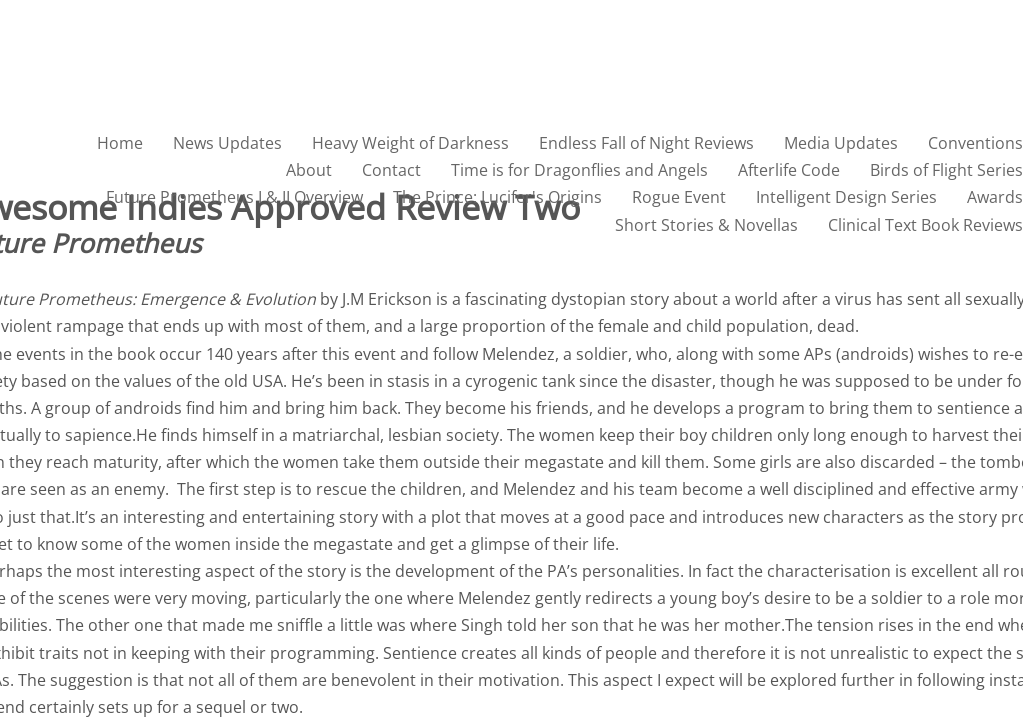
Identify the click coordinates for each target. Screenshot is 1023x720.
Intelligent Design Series (846, 197)
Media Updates (841, 143)
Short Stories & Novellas (706, 225)
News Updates (227, 143)
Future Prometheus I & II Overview (234, 197)
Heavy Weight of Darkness (410, 143)
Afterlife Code (789, 170)
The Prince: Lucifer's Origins (497, 197)
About (309, 170)
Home (120, 143)
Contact (391, 170)
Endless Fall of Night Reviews (646, 143)
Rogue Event (679, 197)
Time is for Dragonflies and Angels (579, 170)
